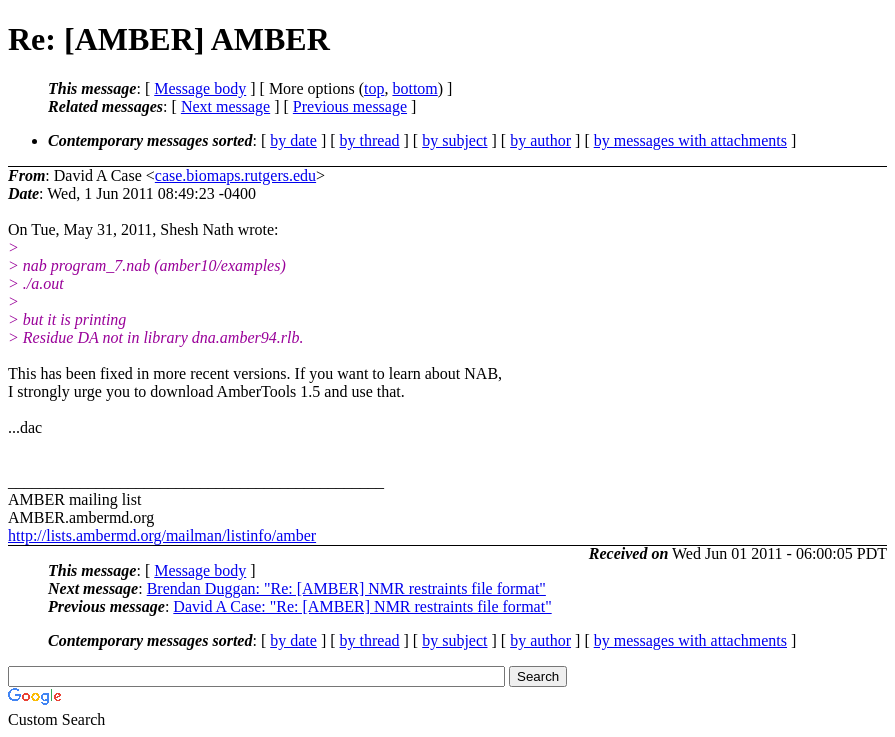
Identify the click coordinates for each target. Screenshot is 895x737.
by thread (370, 140)
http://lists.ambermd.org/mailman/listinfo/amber (162, 535)
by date (293, 140)
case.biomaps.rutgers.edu (235, 175)
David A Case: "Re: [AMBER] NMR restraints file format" (362, 606)
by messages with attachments (690, 140)
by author (540, 140)
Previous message (350, 106)
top (374, 88)
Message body (200, 88)
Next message (225, 106)
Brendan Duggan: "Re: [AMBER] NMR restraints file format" (346, 588)
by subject (454, 140)
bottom (414, 88)
